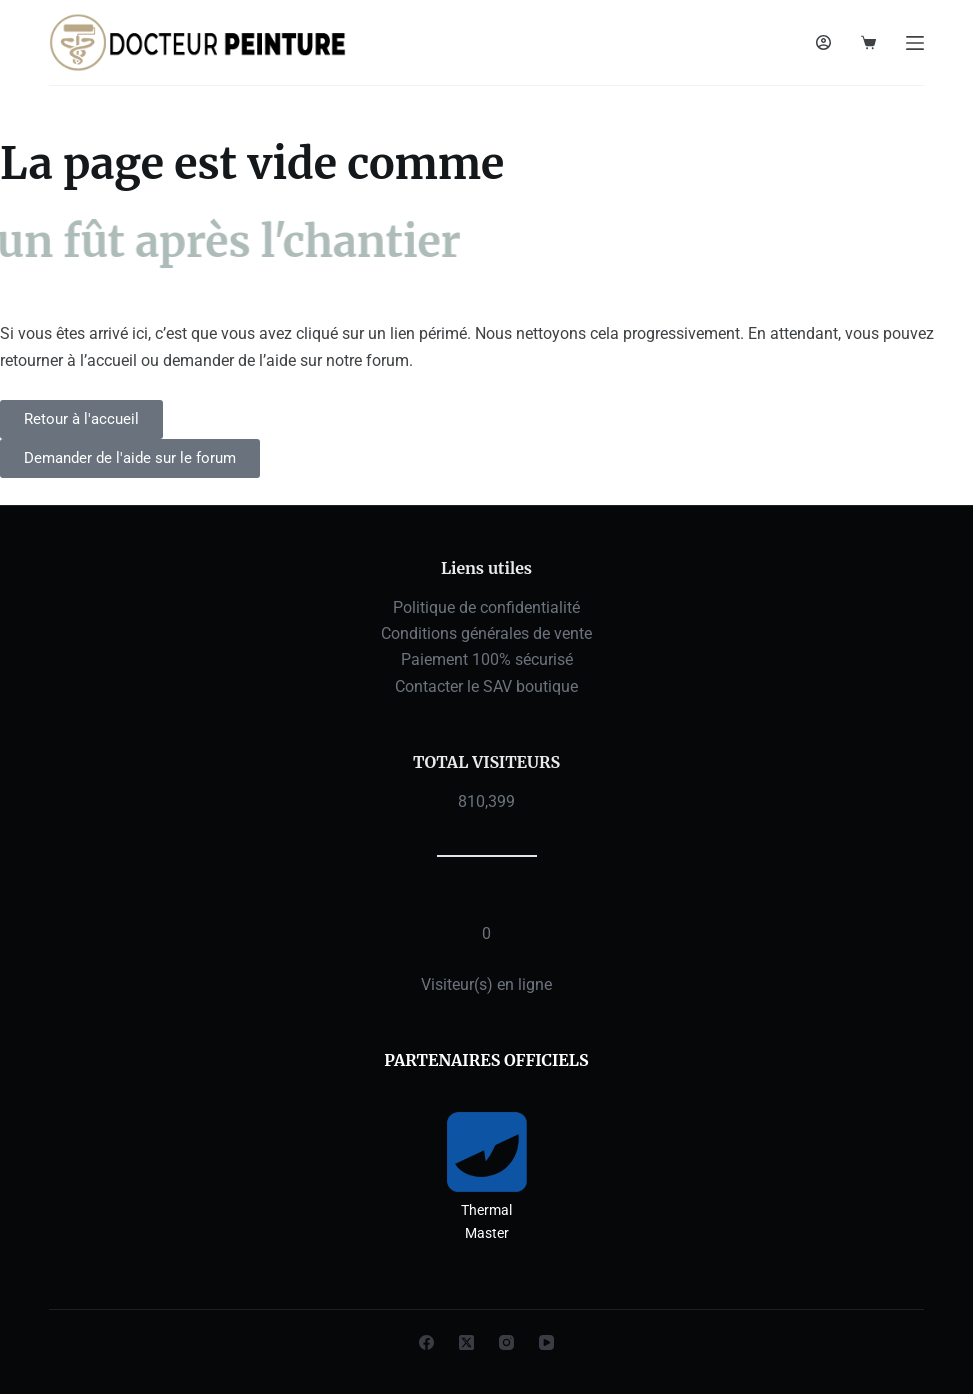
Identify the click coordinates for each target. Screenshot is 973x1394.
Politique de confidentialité (486, 607)
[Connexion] (823, 42)
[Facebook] (426, 1342)
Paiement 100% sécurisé (487, 659)
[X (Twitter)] (466, 1342)
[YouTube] (546, 1342)
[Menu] (915, 43)
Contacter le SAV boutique (486, 686)
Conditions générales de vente (486, 633)
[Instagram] (506, 1342)
